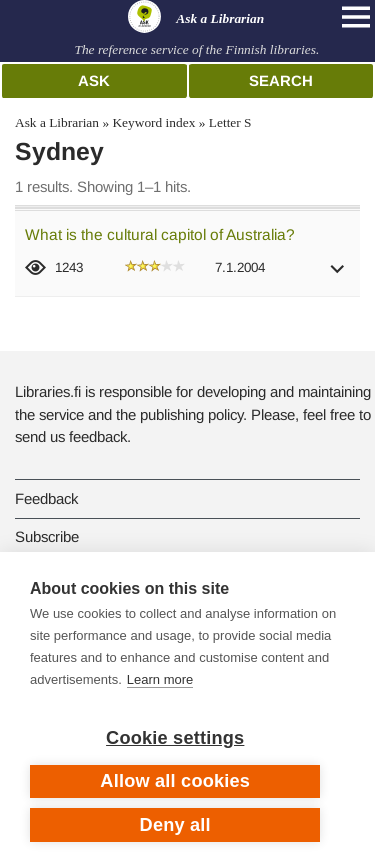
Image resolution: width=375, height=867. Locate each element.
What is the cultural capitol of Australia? (160, 234)
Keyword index (153, 122)
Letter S (230, 122)
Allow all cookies (175, 781)
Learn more (160, 679)
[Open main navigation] (356, 17)
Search (281, 80)
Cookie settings (175, 738)
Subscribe (47, 536)
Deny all (175, 825)
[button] (338, 275)
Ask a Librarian (57, 122)
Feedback (46, 498)
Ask (94, 80)
